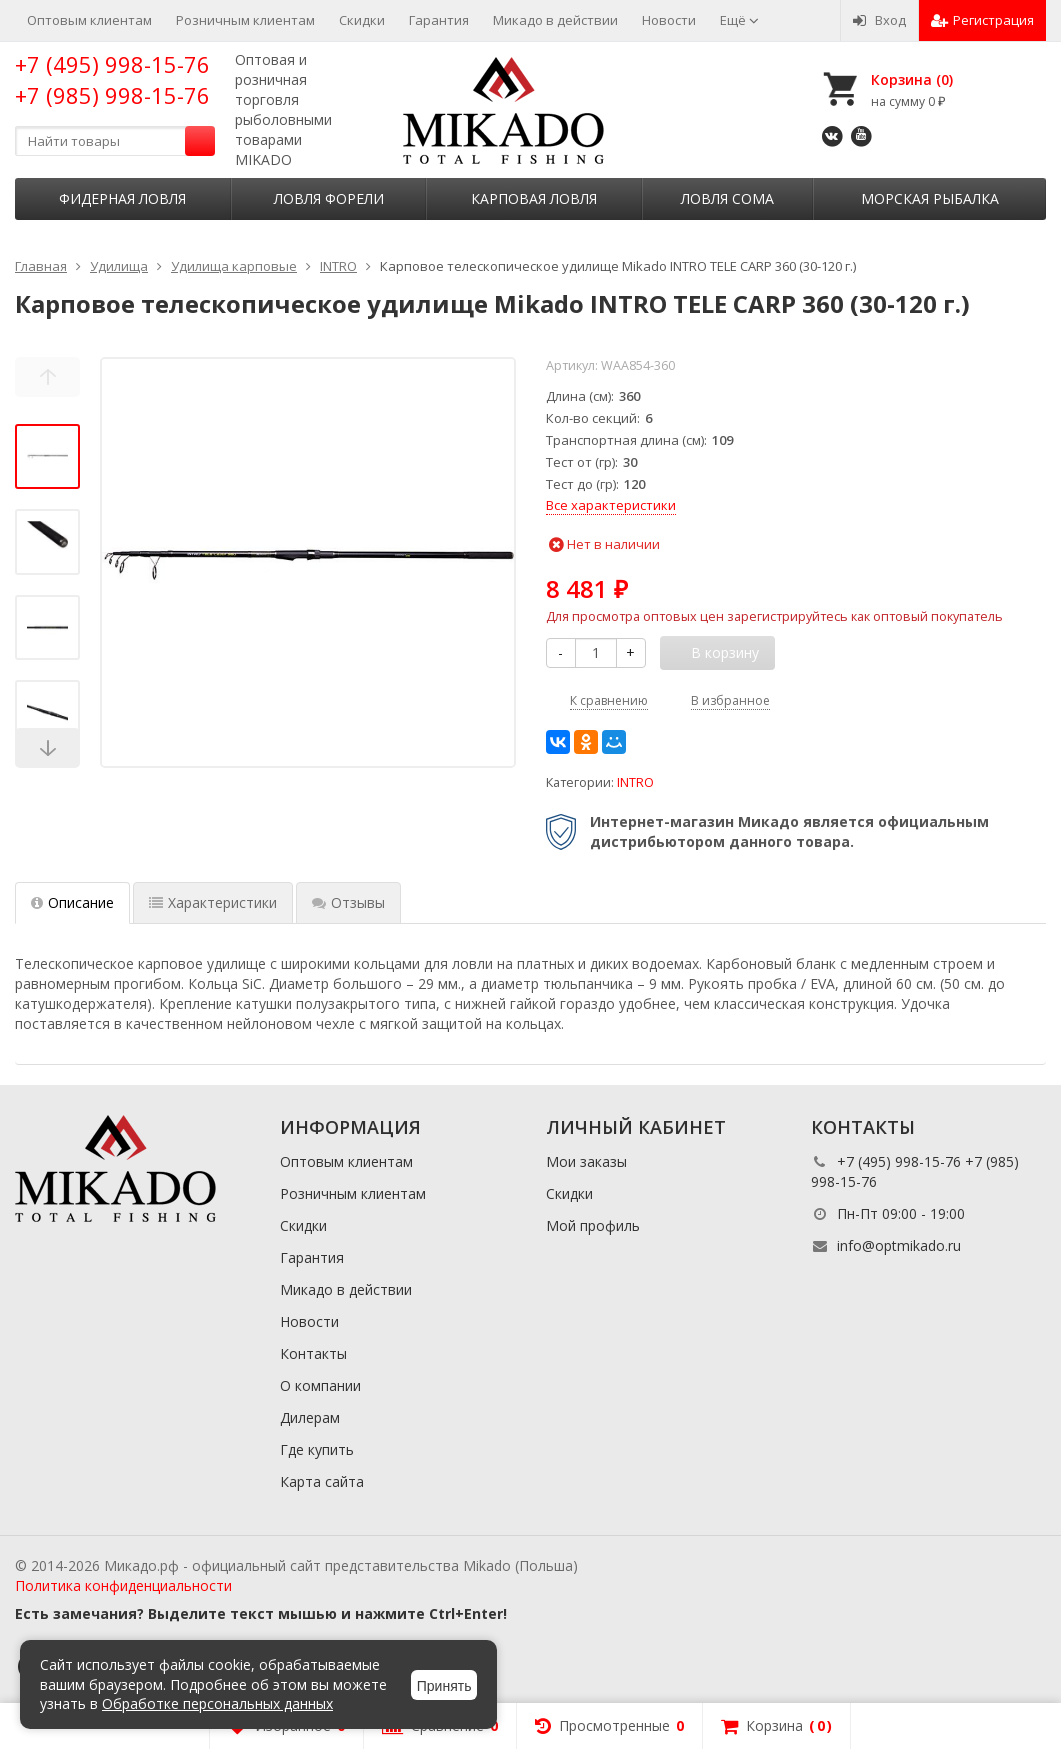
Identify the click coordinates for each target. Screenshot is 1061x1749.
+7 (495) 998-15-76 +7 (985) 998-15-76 (112, 79)
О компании (320, 1385)
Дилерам (310, 1417)
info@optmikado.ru (899, 1245)
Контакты (313, 1353)
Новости (669, 20)
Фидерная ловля (122, 198)
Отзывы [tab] (348, 902)
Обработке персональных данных (217, 1703)
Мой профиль (593, 1225)
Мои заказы (586, 1161)
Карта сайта (322, 1481)
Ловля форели (329, 198)
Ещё (739, 20)
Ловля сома (727, 198)
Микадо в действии (555, 20)
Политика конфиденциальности (123, 1585)
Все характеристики (611, 505)
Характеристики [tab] (213, 902)
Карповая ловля (534, 198)
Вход (879, 20)
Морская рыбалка (930, 198)
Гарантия (439, 20)
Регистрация (982, 20)
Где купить (317, 1449)
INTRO (635, 782)
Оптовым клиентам (89, 20)
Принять (444, 1686)
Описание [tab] (72, 902)
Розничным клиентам (245, 20)
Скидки (362, 20)
